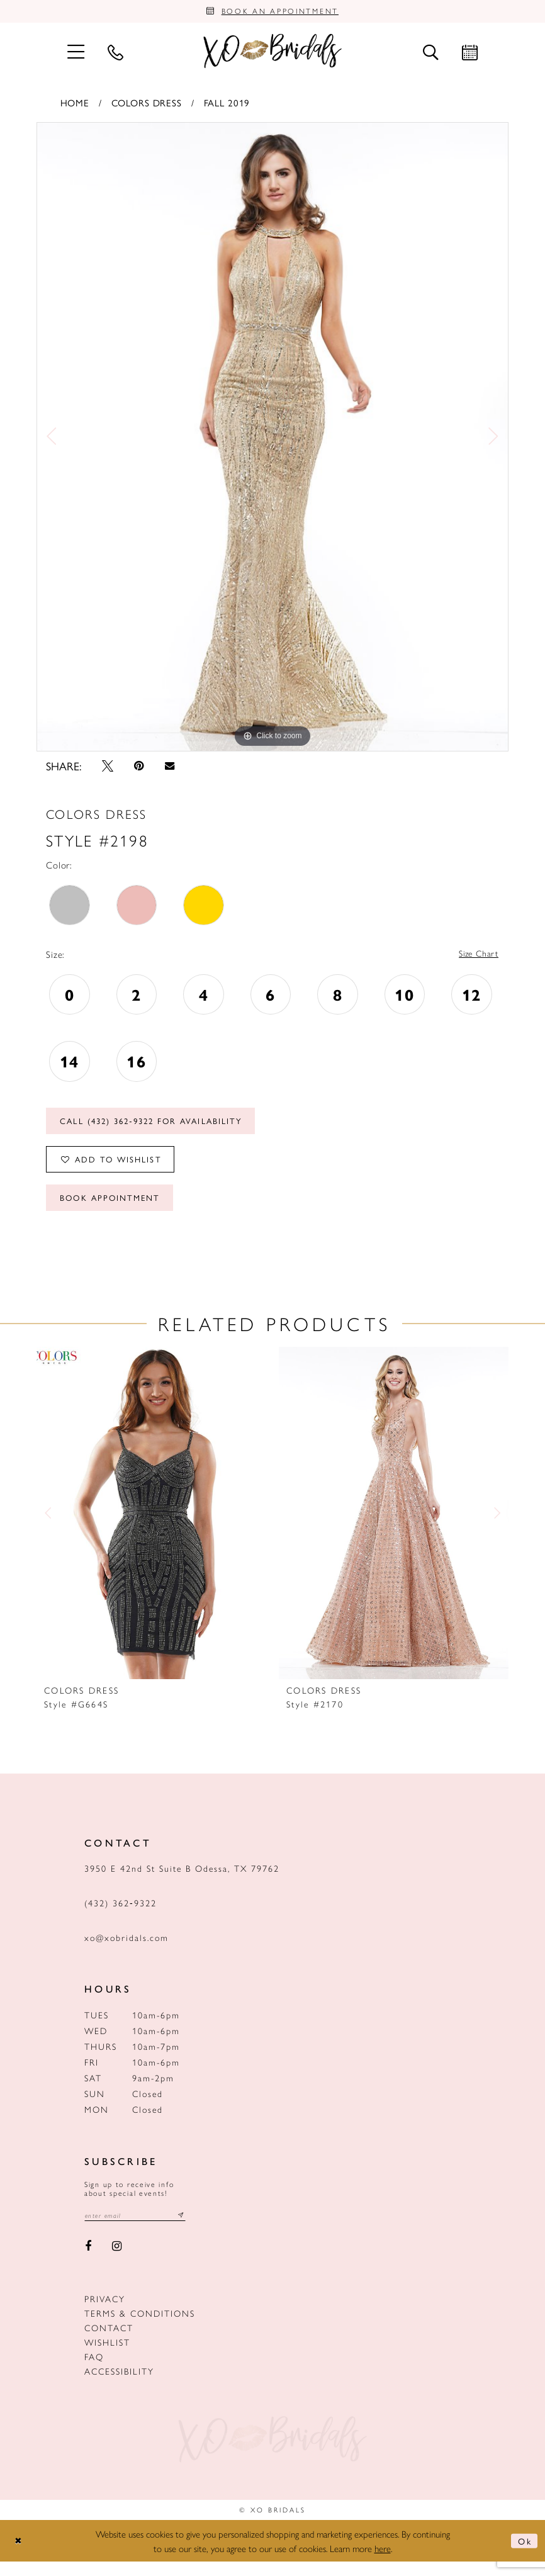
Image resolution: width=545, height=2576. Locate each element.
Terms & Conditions (139, 2327)
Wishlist (107, 2356)
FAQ (94, 2371)
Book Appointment (115, 1210)
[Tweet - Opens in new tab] (107, 768)
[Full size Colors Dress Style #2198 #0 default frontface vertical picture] (272, 439)
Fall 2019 (227, 104)
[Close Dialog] (19, 2556)
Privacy (104, 2313)
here (382, 2562)
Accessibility (119, 2385)
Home (74, 104)
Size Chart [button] (476, 957)
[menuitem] (75, 54)
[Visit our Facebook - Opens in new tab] (88, 2261)
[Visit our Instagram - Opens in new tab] (117, 2261)
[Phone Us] (115, 54)
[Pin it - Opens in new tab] (139, 768)
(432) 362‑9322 (120, 1916)
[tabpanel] (272, 439)
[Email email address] (139, 2230)
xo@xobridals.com (126, 1951)
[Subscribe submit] (189, 2230)
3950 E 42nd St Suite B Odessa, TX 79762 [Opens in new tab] (181, 1882)
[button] (75, 54)
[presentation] (151, 1527)
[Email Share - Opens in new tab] (169, 769)
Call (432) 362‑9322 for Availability (161, 1127)
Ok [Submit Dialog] (523, 2555)
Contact (108, 2342)
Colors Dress (146, 104)
